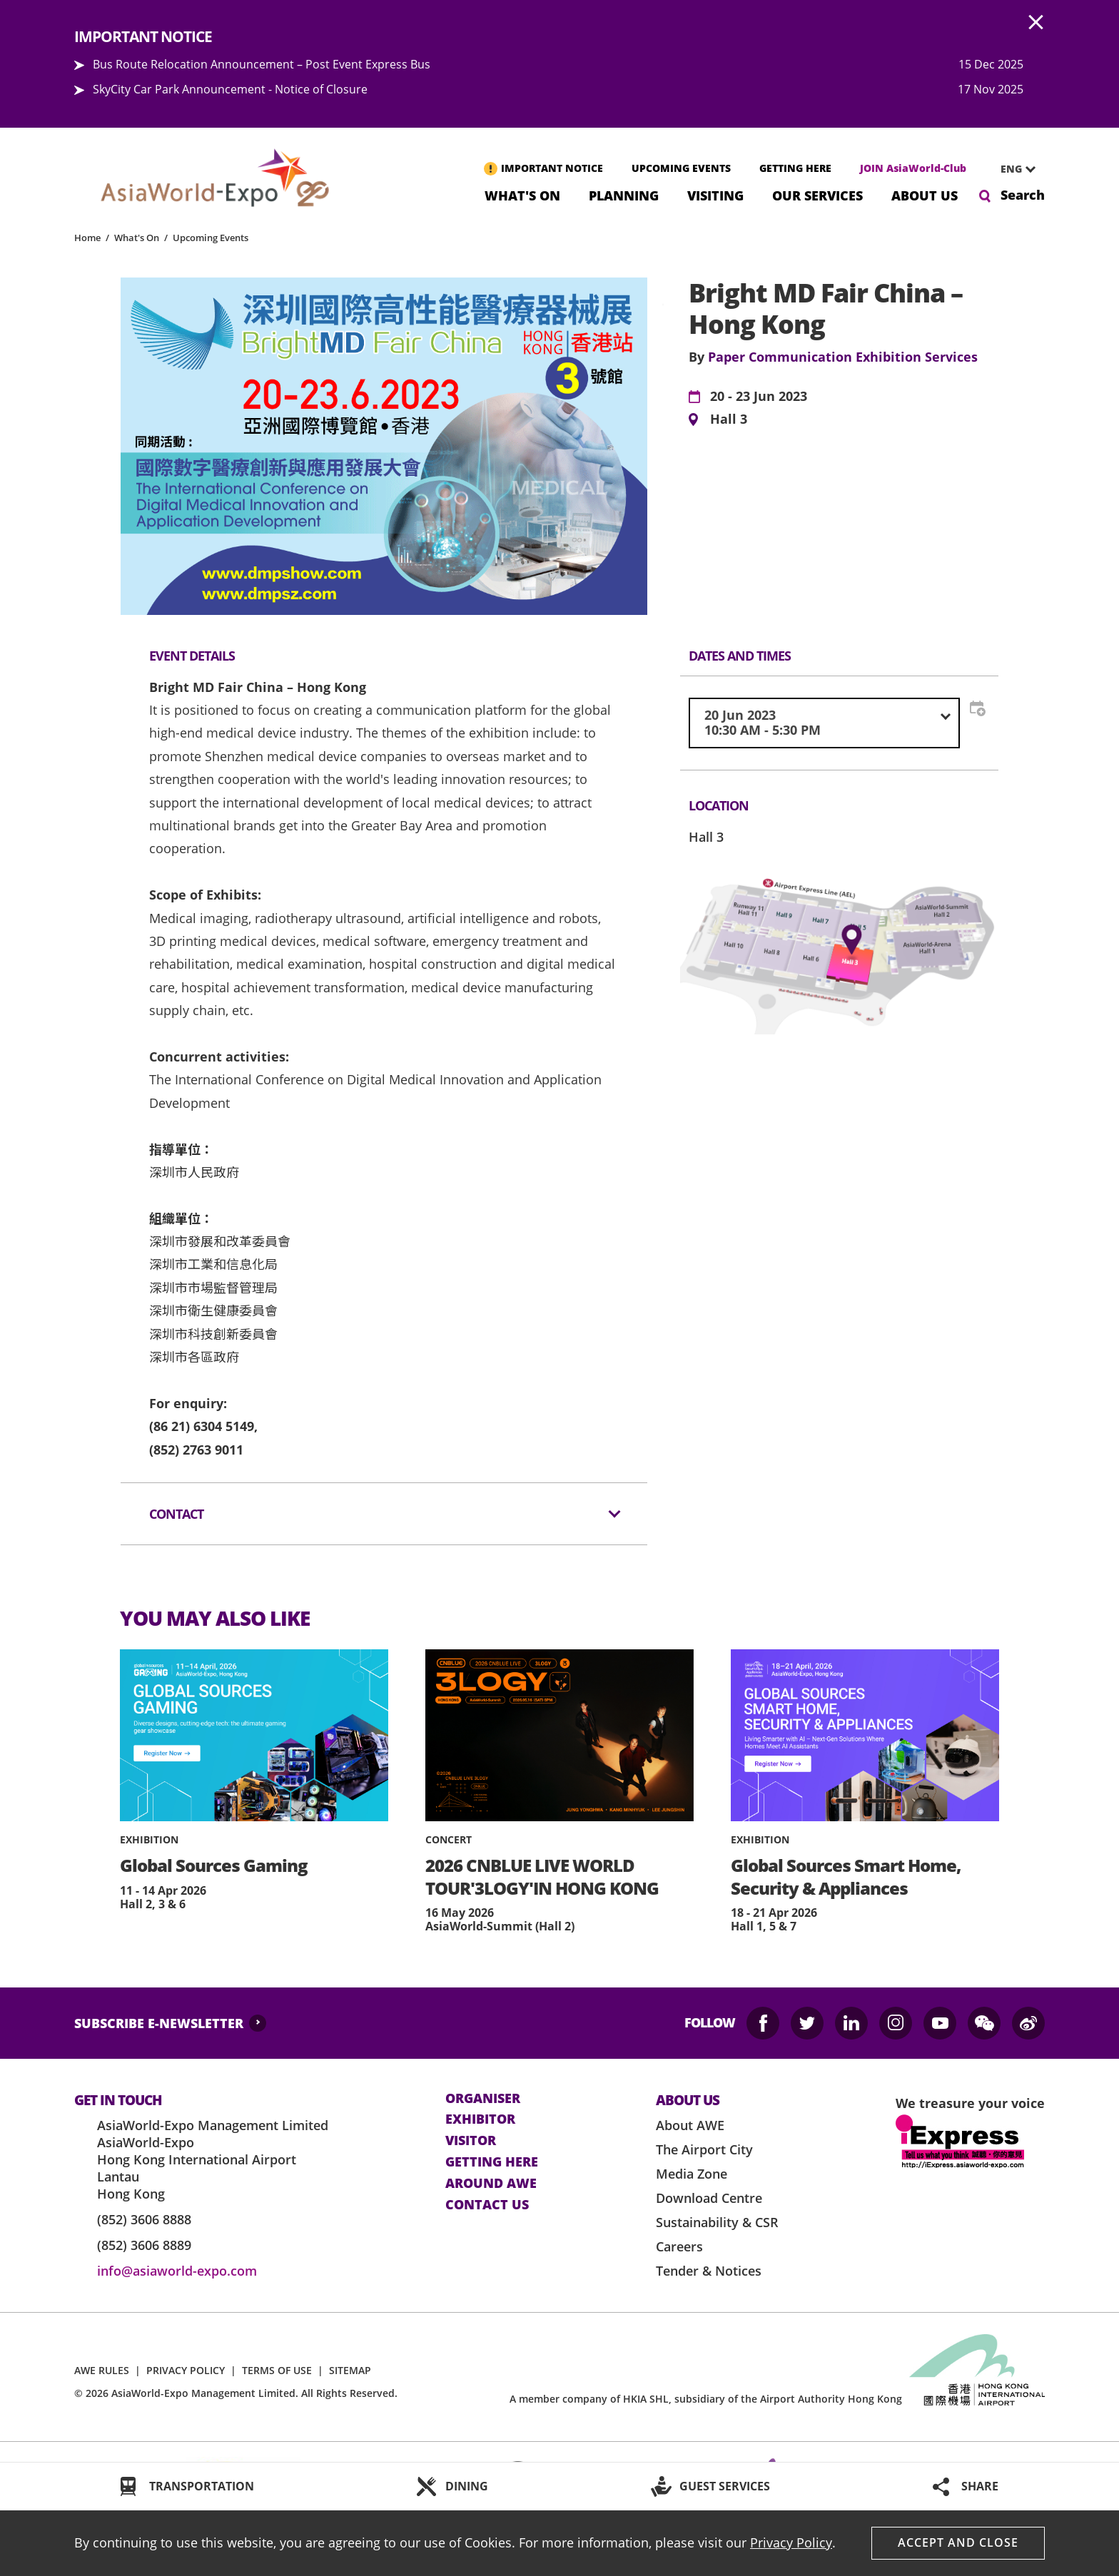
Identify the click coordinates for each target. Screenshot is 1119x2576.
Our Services (817, 194)
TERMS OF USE (277, 2370)
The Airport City (704, 2149)
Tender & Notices (708, 2270)
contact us (487, 2205)
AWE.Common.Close (1036, 22)
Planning (624, 194)
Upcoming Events (210, 237)
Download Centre (709, 2197)
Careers (679, 2246)
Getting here (491, 2162)
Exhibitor (480, 2119)
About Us (924, 194)
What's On (522, 194)
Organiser (482, 2099)
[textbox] (824, 723)
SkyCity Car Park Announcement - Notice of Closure (230, 89)
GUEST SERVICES (724, 2486)
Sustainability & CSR (717, 2222)
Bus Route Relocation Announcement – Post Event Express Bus (261, 64)
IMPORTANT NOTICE (552, 168)
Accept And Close (958, 2542)
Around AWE (491, 2184)
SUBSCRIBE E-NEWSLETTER (158, 2023)
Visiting (715, 194)
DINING (466, 2486)
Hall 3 (728, 419)
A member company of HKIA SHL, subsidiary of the (706, 2399)
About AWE (690, 2125)
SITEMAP (350, 2370)
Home (87, 237)
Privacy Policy (791, 2542)
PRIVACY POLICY (185, 2370)
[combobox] (1013, 169)
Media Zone (691, 2173)
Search (1023, 194)
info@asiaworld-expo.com (177, 2270)
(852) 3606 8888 (144, 2219)
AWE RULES (101, 2370)
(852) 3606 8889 (144, 2245)
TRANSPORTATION (201, 2486)
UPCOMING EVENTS (681, 168)
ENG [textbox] (1011, 168)
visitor (470, 2141)
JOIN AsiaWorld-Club (913, 168)
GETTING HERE (795, 168)
